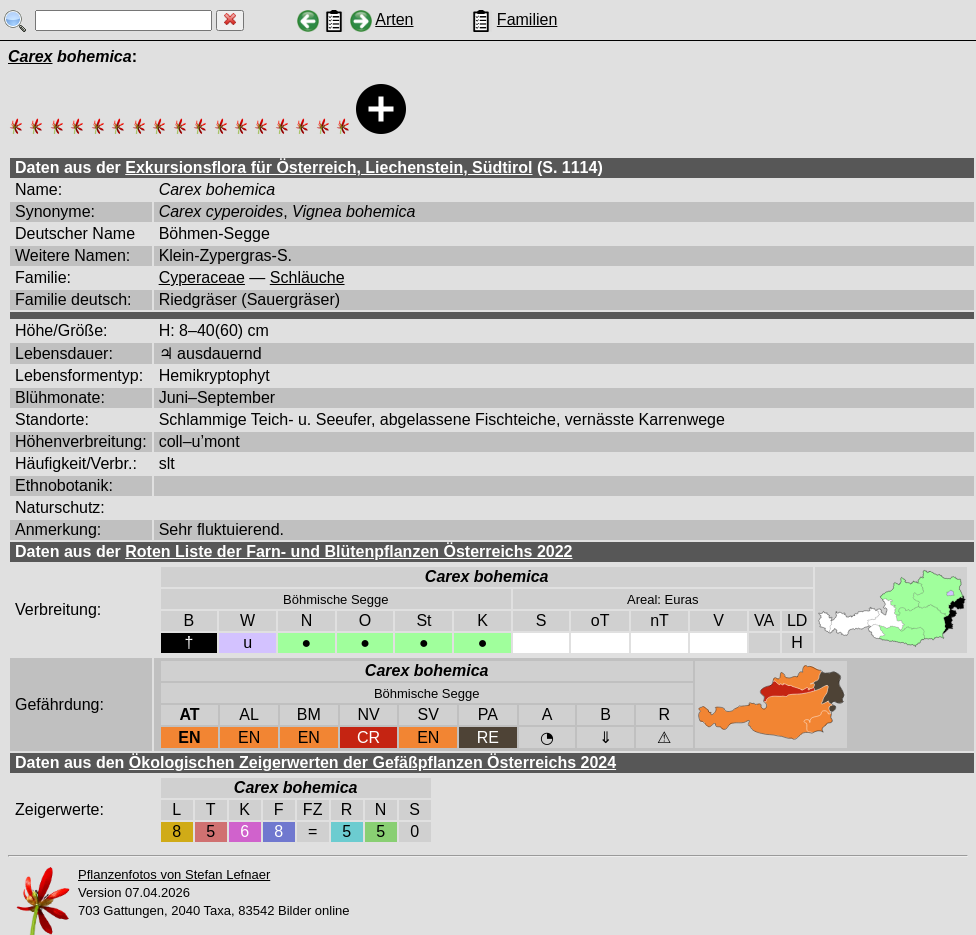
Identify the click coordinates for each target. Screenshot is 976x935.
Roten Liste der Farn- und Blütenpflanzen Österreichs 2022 (348, 551)
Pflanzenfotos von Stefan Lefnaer (174, 874)
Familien (527, 19)
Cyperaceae (202, 277)
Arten (394, 19)
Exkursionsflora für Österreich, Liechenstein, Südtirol (328, 167)
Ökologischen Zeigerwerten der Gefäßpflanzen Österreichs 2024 (372, 762)
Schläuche (307, 277)
